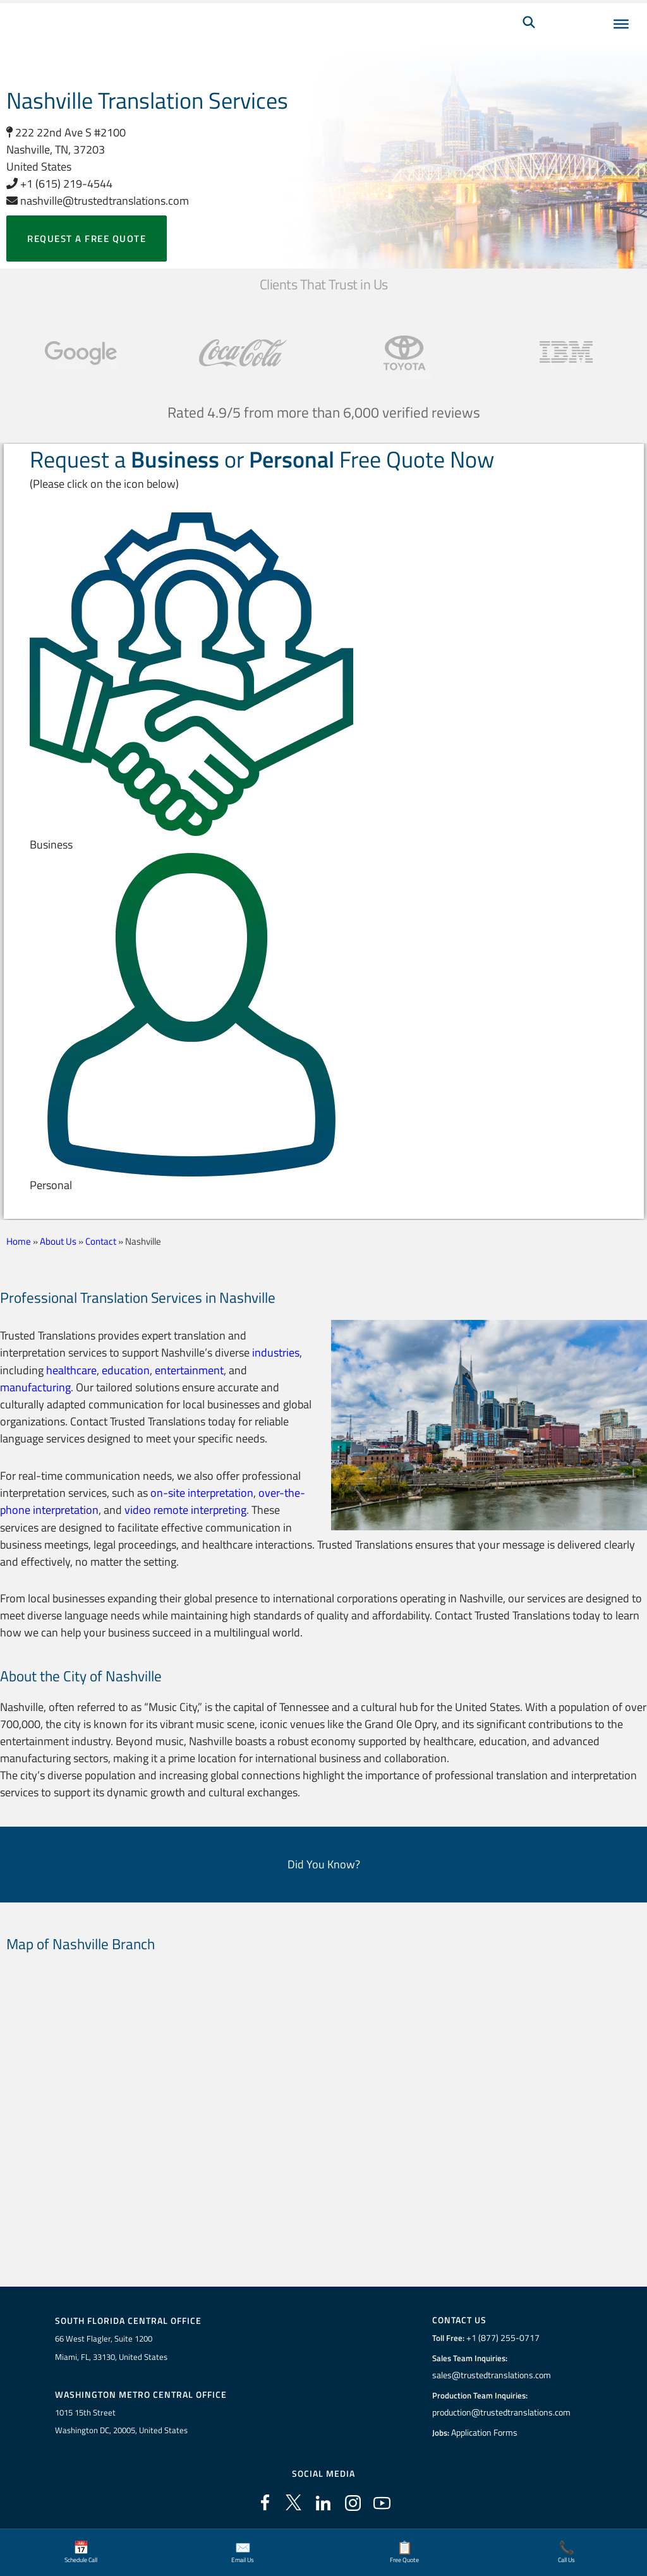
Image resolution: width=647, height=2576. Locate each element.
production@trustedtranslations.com (501, 2411)
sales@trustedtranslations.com (491, 2373)
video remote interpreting (185, 1508)
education (126, 1369)
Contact (100, 1241)
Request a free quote (86, 238)
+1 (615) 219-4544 (59, 183)
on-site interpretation (201, 1491)
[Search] (529, 41)
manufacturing (35, 1386)
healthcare (71, 1369)
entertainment (189, 1369)
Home (18, 1241)
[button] (324, 682)
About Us (58, 1241)
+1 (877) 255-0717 (501, 2336)
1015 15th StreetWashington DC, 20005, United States (121, 2420)
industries (275, 1352)
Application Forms (486, 2431)
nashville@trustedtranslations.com (97, 200)
